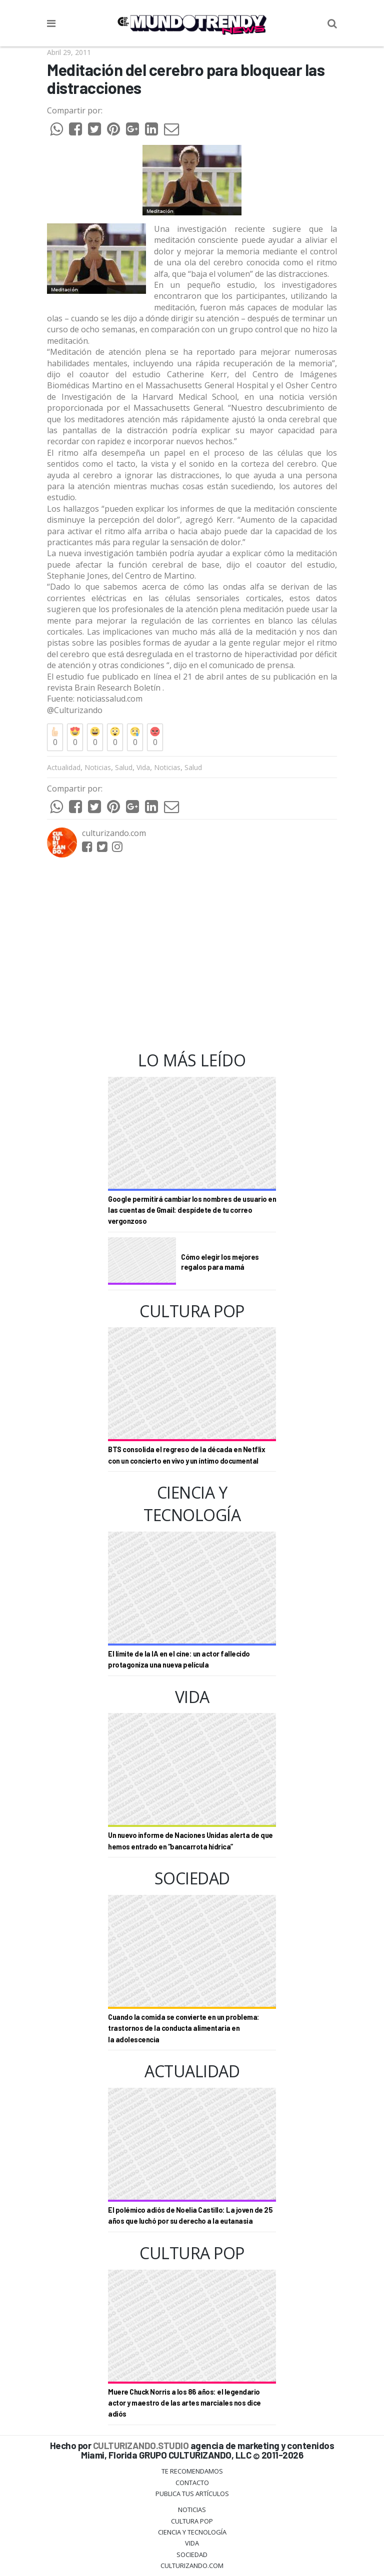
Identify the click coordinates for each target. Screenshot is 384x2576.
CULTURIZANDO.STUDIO (141, 2445)
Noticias (97, 767)
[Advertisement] (192, 954)
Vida (143, 767)
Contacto (192, 2482)
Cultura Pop (192, 2521)
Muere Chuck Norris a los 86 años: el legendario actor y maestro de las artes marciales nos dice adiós (184, 2403)
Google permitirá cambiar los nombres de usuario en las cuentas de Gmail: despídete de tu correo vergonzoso (192, 1210)
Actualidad (63, 767)
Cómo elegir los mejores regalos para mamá (220, 1262)
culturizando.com (114, 833)
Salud (123, 767)
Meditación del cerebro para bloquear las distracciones (185, 78)
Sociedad (192, 2554)
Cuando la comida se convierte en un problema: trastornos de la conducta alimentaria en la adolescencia (184, 2028)
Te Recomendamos (192, 2471)
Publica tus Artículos (192, 2493)
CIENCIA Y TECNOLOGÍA (192, 2532)
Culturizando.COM (192, 2565)
